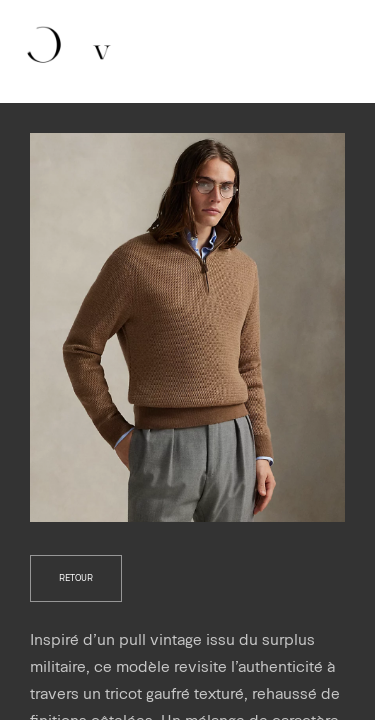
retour (76, 577)
